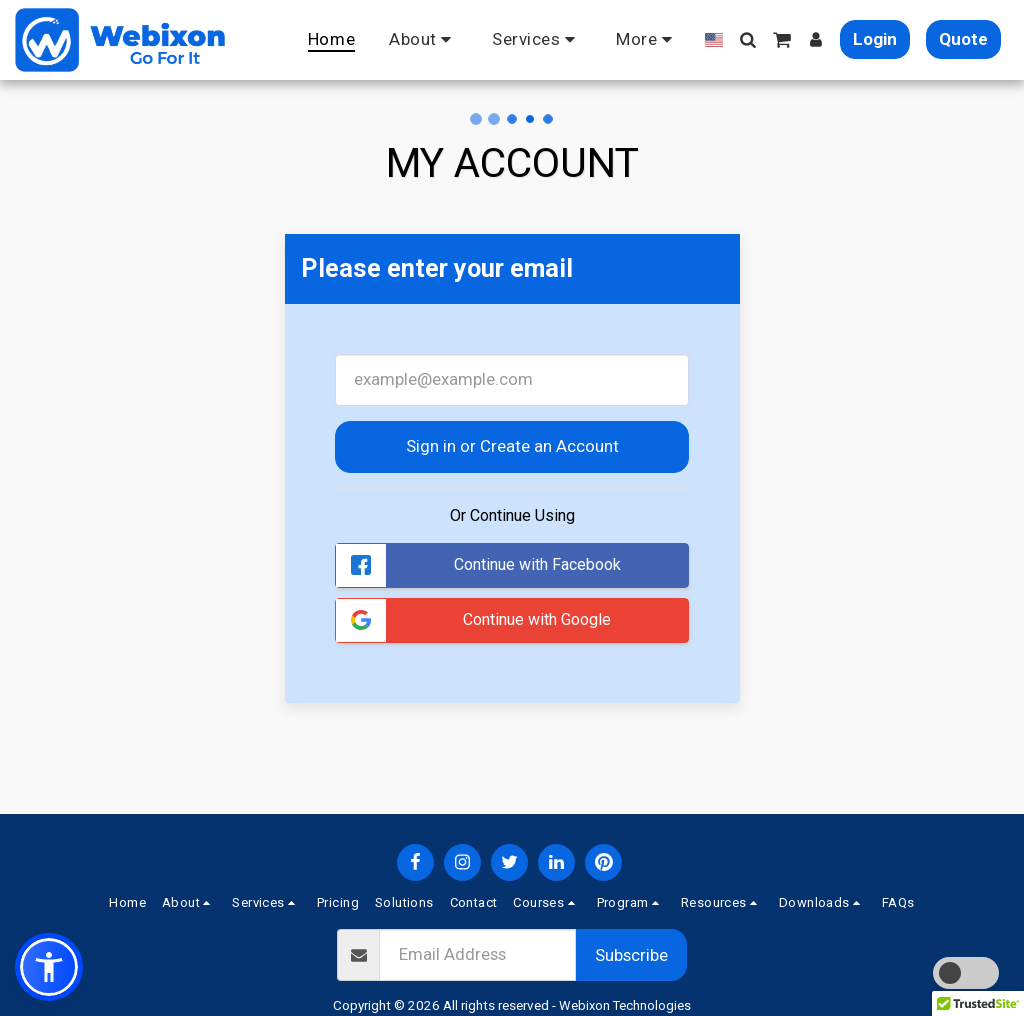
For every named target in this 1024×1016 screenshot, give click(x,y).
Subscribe (631, 955)
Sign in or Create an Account (512, 446)
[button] (423, 40)
